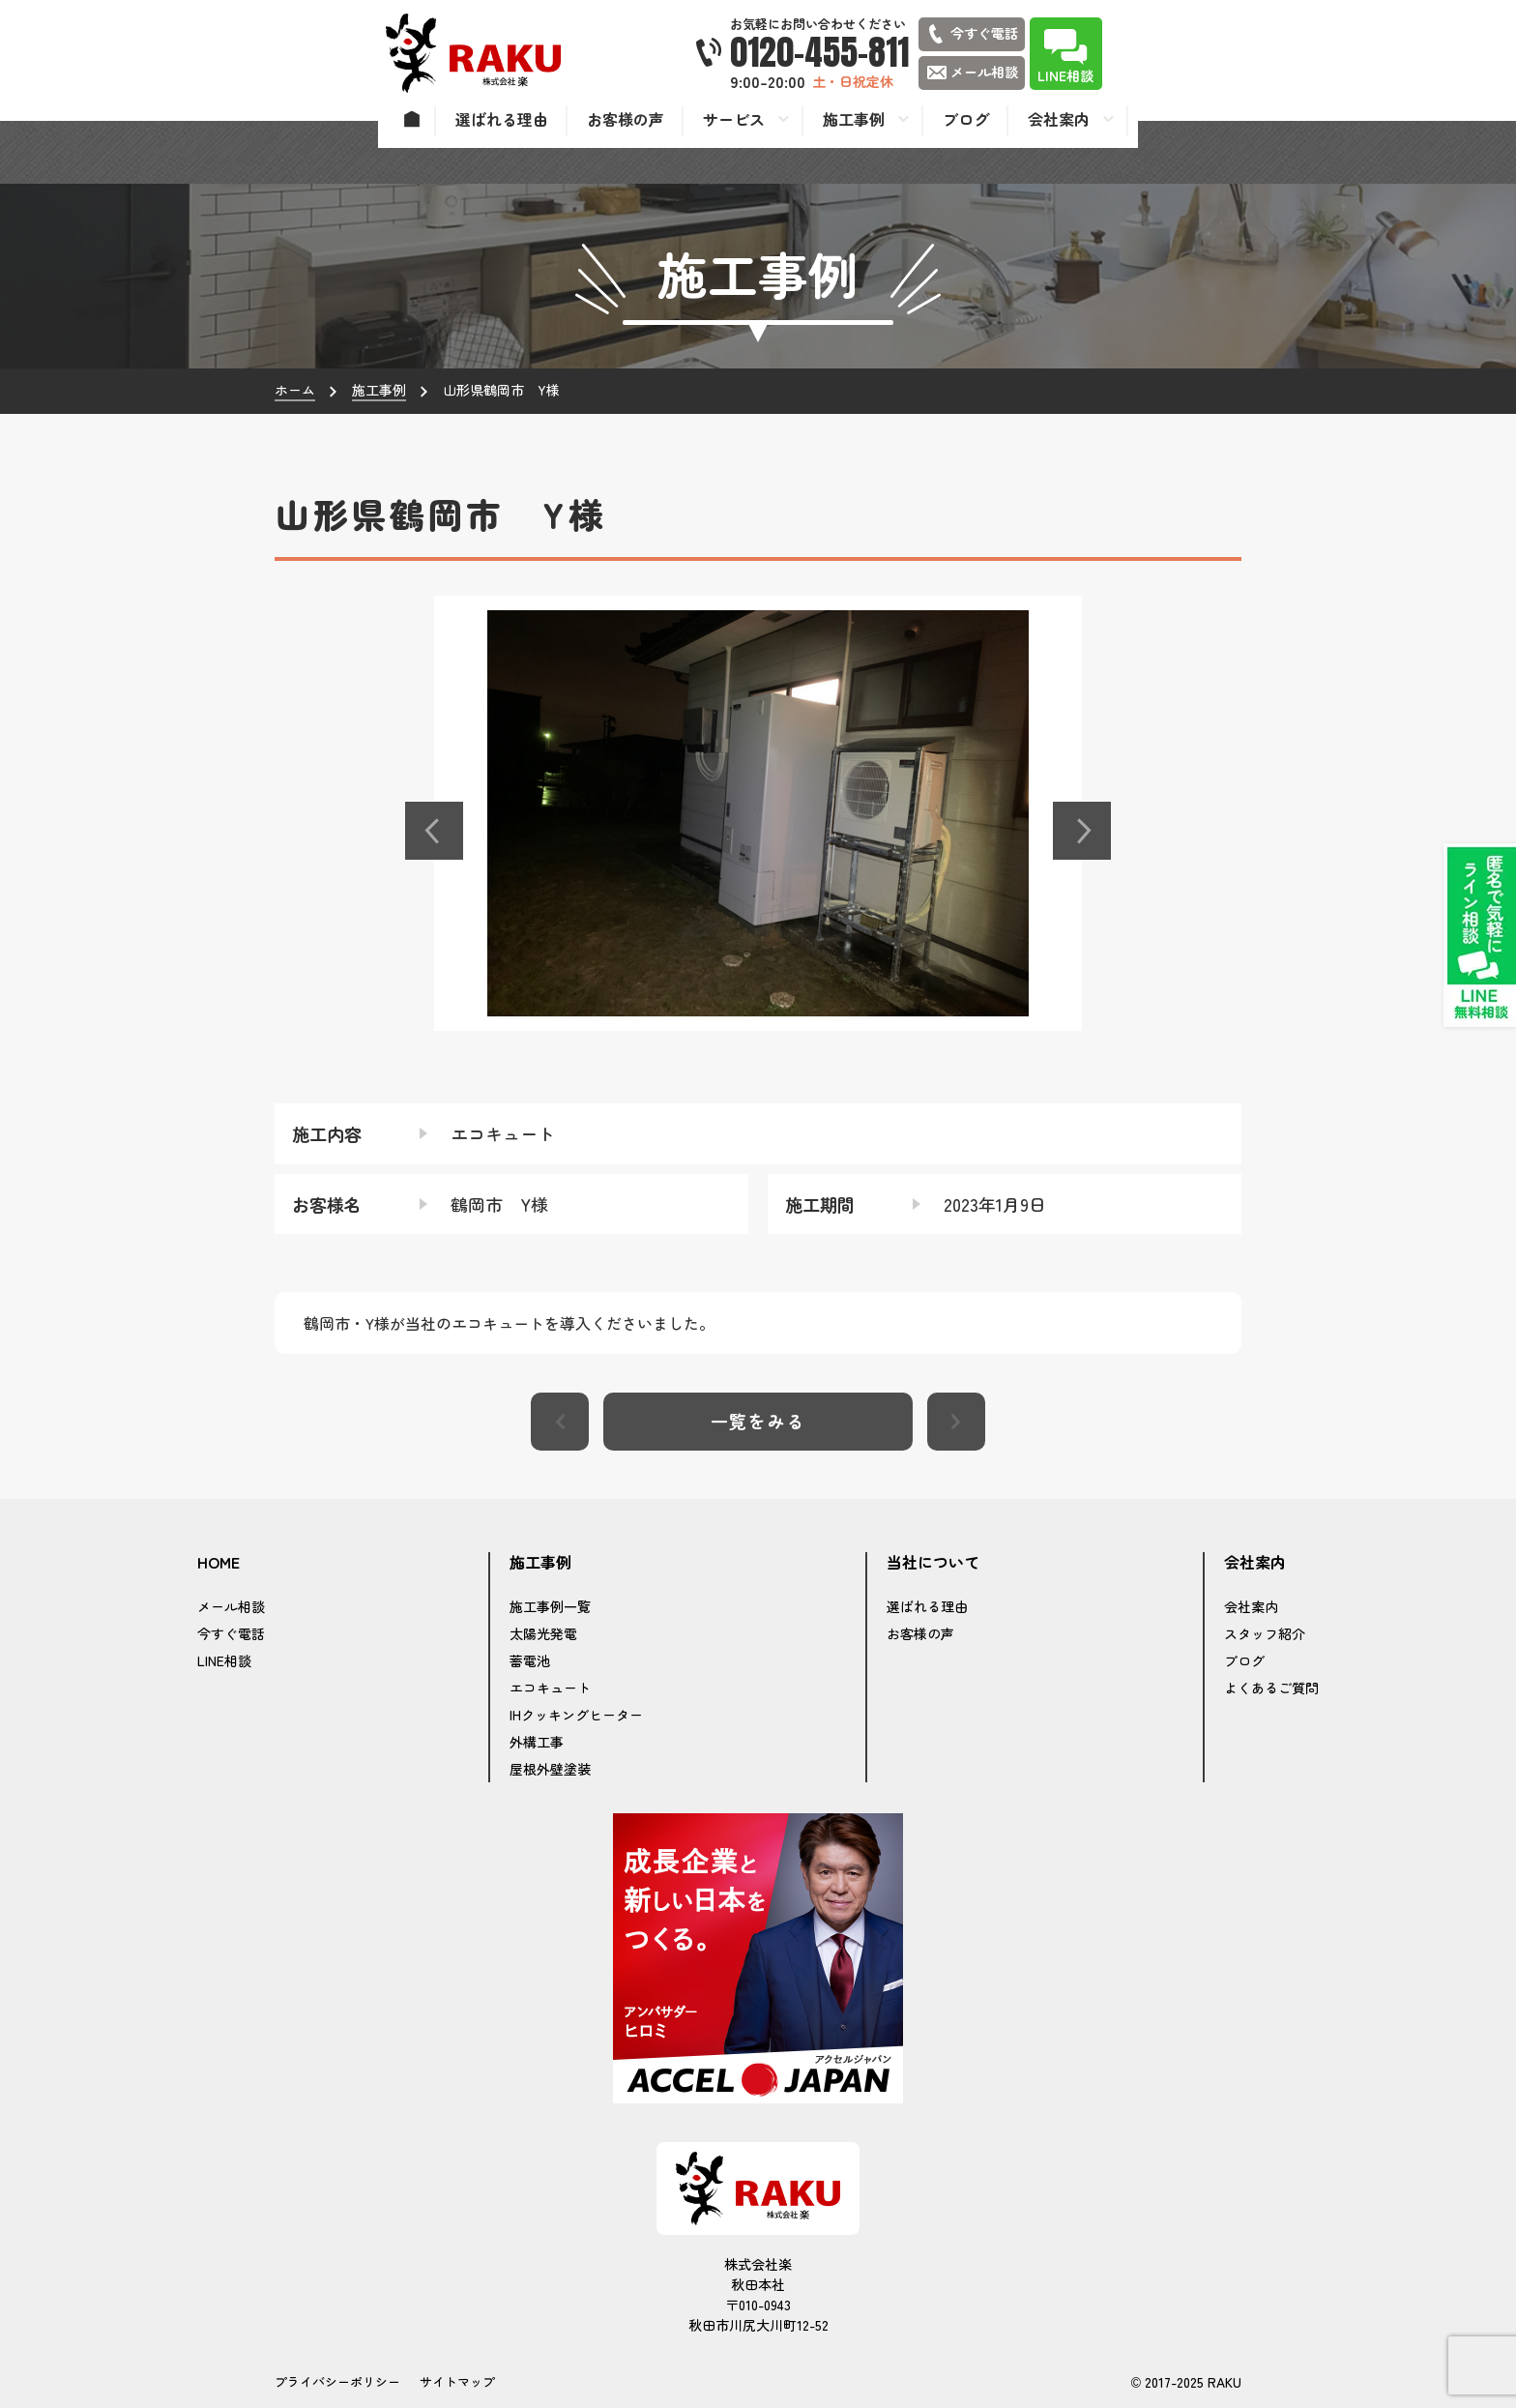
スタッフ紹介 (1264, 1633)
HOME (218, 1562)
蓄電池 (530, 1660)
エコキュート (550, 1687)
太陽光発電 (543, 1633)
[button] (434, 831)
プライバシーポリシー (337, 2381)
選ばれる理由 (927, 1606)
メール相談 (231, 1606)
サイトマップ (457, 2381)
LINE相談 (224, 1660)
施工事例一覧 (550, 1606)
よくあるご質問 (1271, 1687)
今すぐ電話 (231, 1633)
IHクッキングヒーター (576, 1714)
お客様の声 (920, 1633)
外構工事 (537, 1741)
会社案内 (1251, 1606)
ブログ (1244, 1660)
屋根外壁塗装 (550, 1768)
